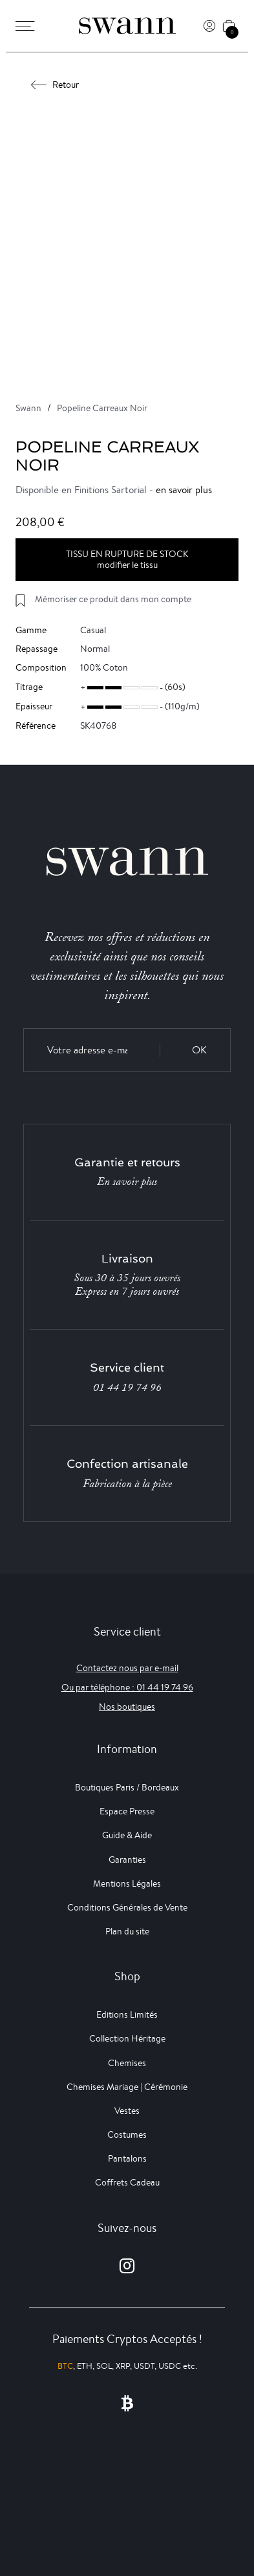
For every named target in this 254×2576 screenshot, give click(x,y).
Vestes (127, 2110)
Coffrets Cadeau (127, 2182)
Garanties (127, 1859)
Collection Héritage (127, 2038)
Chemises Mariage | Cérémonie (127, 2087)
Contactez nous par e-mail (127, 1668)
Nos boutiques (127, 1706)
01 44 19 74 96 (127, 1387)
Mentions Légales (127, 1883)
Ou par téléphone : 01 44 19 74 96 (127, 1687)
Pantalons (127, 2158)
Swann (28, 408)
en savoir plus (184, 489)
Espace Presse (127, 1811)
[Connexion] (209, 25)
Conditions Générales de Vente (127, 1907)
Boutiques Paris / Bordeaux (127, 1787)
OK (199, 1050)
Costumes (127, 2134)
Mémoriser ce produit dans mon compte (113, 599)
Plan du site (127, 1931)
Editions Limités (127, 2014)
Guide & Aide (127, 1835)
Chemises (127, 2063)
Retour (55, 84)
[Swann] (127, 25)
